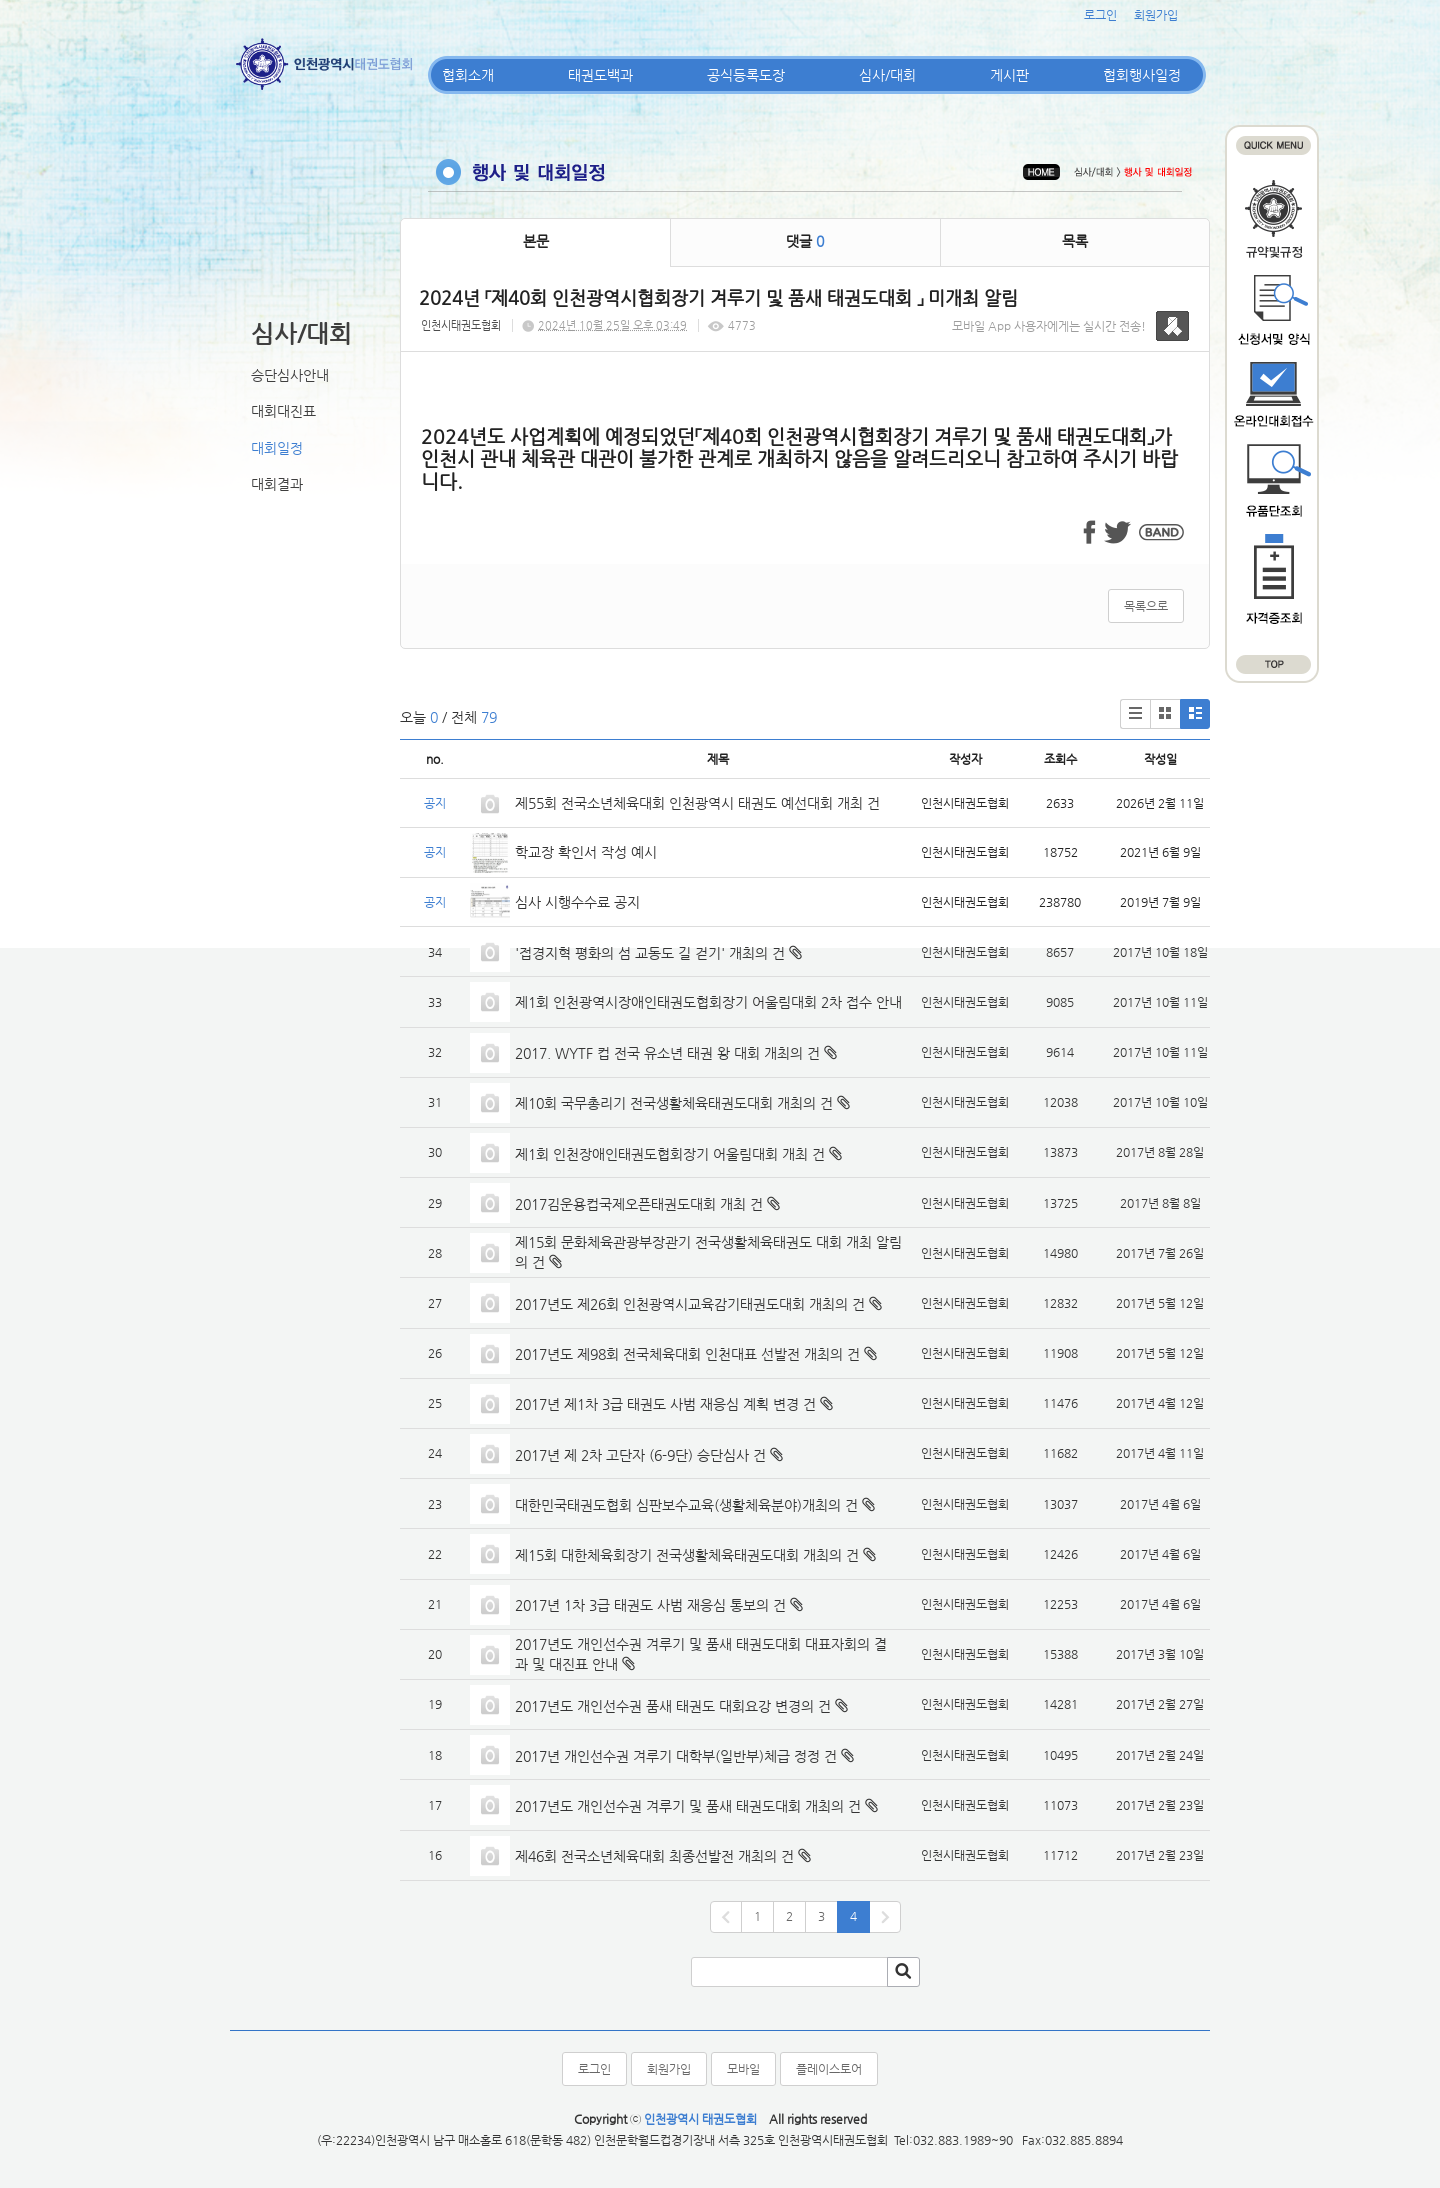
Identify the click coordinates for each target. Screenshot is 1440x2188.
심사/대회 (887, 75)
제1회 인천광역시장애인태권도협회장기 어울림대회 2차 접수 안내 (708, 1002)
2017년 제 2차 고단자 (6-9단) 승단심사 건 (640, 1455)
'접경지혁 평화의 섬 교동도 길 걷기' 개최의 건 (650, 953)
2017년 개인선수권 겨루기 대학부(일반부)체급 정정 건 (676, 1756)
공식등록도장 (746, 75)
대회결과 (277, 484)
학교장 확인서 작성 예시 (586, 852)
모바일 (743, 2069)
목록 (1075, 241)
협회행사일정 (1142, 75)
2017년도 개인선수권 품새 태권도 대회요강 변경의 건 (673, 1706)
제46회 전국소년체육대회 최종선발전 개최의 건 (654, 1856)
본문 (536, 241)
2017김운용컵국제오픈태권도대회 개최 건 (639, 1204)
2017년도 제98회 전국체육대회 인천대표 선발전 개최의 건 (687, 1354)
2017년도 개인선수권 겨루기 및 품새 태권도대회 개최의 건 (688, 1806)
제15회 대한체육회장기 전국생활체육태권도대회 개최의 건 (687, 1555)
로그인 (1100, 15)
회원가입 (1156, 15)
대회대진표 (283, 411)
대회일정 (277, 448)
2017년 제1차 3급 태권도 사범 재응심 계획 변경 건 (665, 1404)
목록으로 (1146, 606)
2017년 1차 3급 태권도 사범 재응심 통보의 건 (650, 1605)
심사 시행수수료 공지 (577, 902)
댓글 (805, 241)
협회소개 (468, 75)
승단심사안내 (290, 375)
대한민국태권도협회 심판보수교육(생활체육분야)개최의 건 (686, 1505)
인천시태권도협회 (461, 325)
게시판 (1009, 75)
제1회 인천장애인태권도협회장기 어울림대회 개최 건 (670, 1154)
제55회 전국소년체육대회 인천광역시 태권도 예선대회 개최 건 (697, 803)
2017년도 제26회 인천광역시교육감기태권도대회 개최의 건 (690, 1304)
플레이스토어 (829, 2069)
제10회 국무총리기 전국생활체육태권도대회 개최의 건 (674, 1103)
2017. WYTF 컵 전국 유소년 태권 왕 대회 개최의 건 (667, 1053)
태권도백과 (600, 75)
